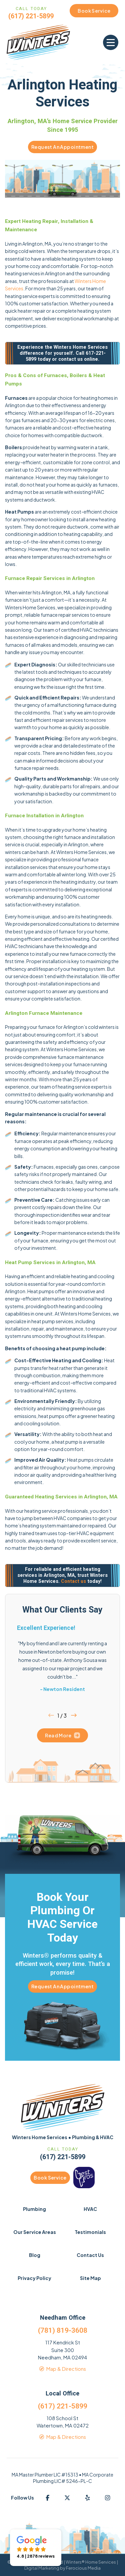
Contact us (73, 1581)
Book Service (50, 2178)
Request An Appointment (62, 147)
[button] (110, 42)
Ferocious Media (83, 2568)
